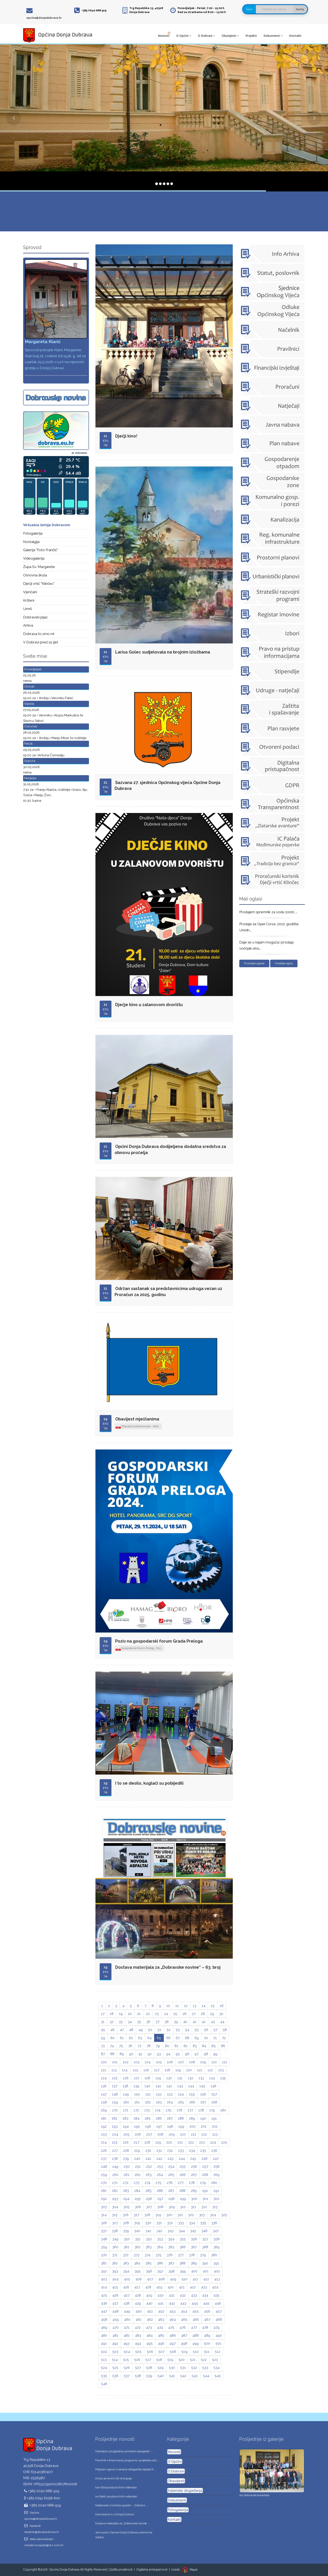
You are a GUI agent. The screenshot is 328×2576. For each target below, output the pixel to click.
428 (138, 2295)
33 (121, 2022)
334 (192, 2223)
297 (160, 2199)
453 (172, 2311)
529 (160, 2367)
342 (159, 2231)
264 (160, 2175)
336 (214, 2223)
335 (203, 2223)
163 (159, 2102)
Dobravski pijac (35, 617)
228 (126, 2150)
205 (126, 2134)
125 (115, 2078)
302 (216, 2199)
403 (104, 2279)
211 (193, 2134)
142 (169, 2086)
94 (168, 2054)
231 (159, 2150)
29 (212, 2014)
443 (183, 2303)
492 (115, 2343)
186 (159, 2118)
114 (124, 2070)
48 (131, 2030)
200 (192, 2126)
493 (126, 2343)
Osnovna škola (35, 575)
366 (183, 2247)
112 (103, 2070)
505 (138, 2351)
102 (125, 2062)
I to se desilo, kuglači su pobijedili (149, 1783)
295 (138, 2199)
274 (147, 2183)
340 (137, 2231)
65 (159, 2038)
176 (179, 2110)
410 (184, 2279)
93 (159, 2054)
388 (182, 2263)
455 (195, 2311)
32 (112, 2022)
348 (104, 2239)
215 (115, 2142)
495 (149, 2343)
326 (104, 2223)
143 (180, 2086)
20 (130, 2014)
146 (213, 2086)
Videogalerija (33, 558)
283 (126, 2191)
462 (150, 2319)
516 (137, 2359)
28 (203, 2014)
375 (158, 2255)
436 (104, 2303)
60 (112, 2038)
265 (171, 2175)
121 (199, 2070)
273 (136, 2183)
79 (158, 2046)
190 (203, 2118)
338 (115, 2231)
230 (148, 2150)
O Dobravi (206, 36)
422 (193, 2287)
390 (205, 2263)
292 (104, 2199)
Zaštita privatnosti (120, 2569)
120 (189, 2070)
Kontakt (295, 36)
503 (115, 2351)
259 (104, 2175)
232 (170, 2150)
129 (158, 2078)
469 (104, 2327)
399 (183, 2271)
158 (104, 2102)
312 (204, 2207)
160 (126, 2102)
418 (148, 2287)
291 (216, 2191)
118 (167, 2070)
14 (203, 2006)
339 (126, 2231)
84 (204, 2046)
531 (183, 2367)
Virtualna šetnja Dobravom (46, 525)
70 (206, 2038)
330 (148, 2223)
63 (140, 2038)
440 (149, 2303)
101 (115, 2062)
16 (222, 2006)
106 (170, 2062)
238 (115, 2158)
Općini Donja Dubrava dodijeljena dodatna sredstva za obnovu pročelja (170, 1149)
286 (160, 2191)
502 (104, 2351)
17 (102, 2014)
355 (183, 2239)
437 (115, 2303)
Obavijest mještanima (137, 1419)
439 (138, 2303)
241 (148, 2158)
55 (196, 2030)
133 (201, 2078)
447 (104, 2311)
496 (161, 2343)
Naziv (249, 9)
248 (104, 2166)
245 (193, 2158)
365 (171, 2247)
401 (206, 2271)
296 (149, 2199)
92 (150, 2054)
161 (137, 2102)
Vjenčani (30, 592)
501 (218, 2343)
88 (112, 2054)
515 (126, 2359)
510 (196, 2351)
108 (192, 2062)
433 (194, 2295)
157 (214, 2094)
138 (125, 2086)
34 (130, 2022)
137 (114, 2086)
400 (194, 2271)
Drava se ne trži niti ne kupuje (113, 2478)
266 (183, 2175)
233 (181, 2150)
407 (150, 2279)
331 (159, 2223)
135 (223, 2078)
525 (115, 2367)
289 (194, 2191)
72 (224, 2038)
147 (104, 2094)
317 (136, 2215)
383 (126, 2263)
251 (138, 2166)
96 (187, 2054)
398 (171, 2271)
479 (216, 2327)
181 (103, 2118)
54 (187, 2030)
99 (215, 2054)
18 (112, 2014)
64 (149, 2038)
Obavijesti (230, 36)
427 (127, 2295)
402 (217, 2271)
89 (122, 2054)
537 (127, 2376)
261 (126, 2175)
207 (149, 2134)
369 (216, 2247)
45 (103, 2030)
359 (104, 2247)
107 (181, 2062)
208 (160, 2134)
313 (215, 2207)
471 (127, 2327)
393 (115, 2271)
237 (104, 2158)
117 (156, 2070)
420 (171, 2287)
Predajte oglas (284, 963)
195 (137, 2126)
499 (195, 2343)
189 (192, 2118)
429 (149, 2295)
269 (216, 2175)
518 (159, 2359)
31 (102, 2022)
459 (115, 2319)
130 (169, 2078)
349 (115, 2239)
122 (210, 2070)
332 (170, 2223)
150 (137, 2094)
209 (172, 2134)
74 (112, 2046)
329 (137, 2223)
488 (195, 2335)
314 (104, 2215)
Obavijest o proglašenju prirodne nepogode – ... (124, 2451)
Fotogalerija (32, 533)
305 (126, 2207)
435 (216, 2295)
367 (194, 2247)
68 (187, 2038)
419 (159, 2287)
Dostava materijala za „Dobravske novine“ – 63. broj (168, 1967)
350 (127, 2239)
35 (139, 2022)
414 (104, 2287)
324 (213, 2215)
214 (104, 2142)
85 (214, 2046)
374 (147, 2255)
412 (206, 2279)
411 (195, 2279)
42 (204, 2022)
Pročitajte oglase (254, 963)
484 (149, 2335)
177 (190, 2110)
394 (126, 2271)
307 (149, 2207)
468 (219, 2319)
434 (205, 2295)
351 (138, 2239)
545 (217, 2376)
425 (104, 2295)
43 (213, 2022)
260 (115, 2175)
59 (103, 2038)
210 (183, 2134)
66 (168, 2038)
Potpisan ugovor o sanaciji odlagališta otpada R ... (125, 2469)
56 (206, 2030)
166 (192, 2102)
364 (160, 2247)
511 (206, 2351)
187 (170, 2118)
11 (177, 2006)
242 (159, 2158)
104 (148, 2062)
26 (184, 2014)
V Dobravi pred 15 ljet (40, 642)
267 (194, 2175)
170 (115, 2110)
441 (161, 2303)
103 (136, 2062)
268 (205, 2175)
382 (115, 2263)
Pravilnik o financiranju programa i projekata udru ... (127, 2460)
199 (181, 2126)
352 (149, 2239)
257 (205, 2166)
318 (147, 2215)
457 (219, 2311)
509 (184, 2351)
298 (171, 2199)
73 (103, 2046)
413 (217, 2279)
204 (115, 2134)
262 (137, 2175)
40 (185, 2022)
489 (207, 2335)
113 (114, 2070)
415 (115, 2287)
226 (104, 2150)
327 (115, 2223)
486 (172, 2335)
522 (204, 2359)
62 (131, 2038)
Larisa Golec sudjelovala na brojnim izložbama (162, 652)
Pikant (188, 2569)
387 (171, 2263)
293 (115, 2199)
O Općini (183, 36)
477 (194, 2327)
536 (115, 2376)
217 (136, 2142)
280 (214, 2183)
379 (203, 2255)
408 (161, 2279)
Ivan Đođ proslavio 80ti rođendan (116, 2487)
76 (130, 2046)
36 (148, 2022)
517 (148, 2359)
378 (192, 2255)
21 (139, 2014)
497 (172, 2343)
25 (175, 2014)
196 (148, 2126)
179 (212, 2110)
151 (148, 2094)
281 (104, 2191)
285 (148, 2191)
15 (212, 2006)
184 (136, 2118)
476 (183, 2327)
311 (193, 2207)
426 (115, 2295)
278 (192, 2183)
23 (157, 2014)
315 (115, 2215)
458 (104, 2319)
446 (218, 2303)
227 (115, 2150)
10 (168, 2006)
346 (204, 2231)
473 (149, 2327)
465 (184, 2319)
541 (172, 2376)
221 (180, 2142)
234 (192, 2150)
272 (125, 2183)
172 (136, 2110)
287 (171, 2191)
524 (104, 2367)
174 (157, 2110)
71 (215, 2038)
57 (215, 2030)
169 (104, 2110)
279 (203, 2183)
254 (171, 2166)
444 (195, 2303)
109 (203, 2062)
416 (126, 2287)
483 (138, 2335)
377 (181, 2255)
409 (173, 2279)
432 (183, 2295)
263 (149, 2175)
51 (159, 2030)
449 (127, 2311)
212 (204, 2134)
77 (139, 2046)
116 (146, 2070)
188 (181, 2118)
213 (215, 2134)
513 (104, 2359)
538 (138, 2376)
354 (171, 2239)
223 (202, 2142)
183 (125, 2118)
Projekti (251, 36)
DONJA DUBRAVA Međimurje (164, 209)
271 (115, 2183)
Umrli (27, 609)
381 (104, 2263)
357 (205, 2239)
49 (141, 2030)
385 (148, 2263)
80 (167, 2046)
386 (160, 2263)
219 (158, 2142)
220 (169, 2142)
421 (182, 2287)
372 (125, 2255)
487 (184, 2335)
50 (150, 2030)
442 (172, 2303)
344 (182, 2231)
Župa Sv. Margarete (39, 567)
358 (216, 2239)
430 (160, 2295)
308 (160, 2207)
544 (206, 2376)
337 (104, 2231)
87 (103, 2054)
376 (170, 2255)
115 (135, 2070)
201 (203, 2126)
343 (170, 2231)
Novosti (163, 36)
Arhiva (28, 625)
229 (137, 2150)
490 (219, 2335)
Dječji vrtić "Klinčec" (38, 583)
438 (126, 2303)
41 (194, 2022)
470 (115, 2327)
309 (172, 2207)
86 (223, 2046)
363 (149, 2247)
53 (178, 2030)
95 (178, 2054)
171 (125, 2110)
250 (127, 2166)
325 (224, 2215)
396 (149, 2271)
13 (194, 2006)
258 (216, 2166)
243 (170, 2158)
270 (104, 2183)
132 (190, 2078)
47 (122, 2030)
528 (149, 2367)
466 (196, 2319)
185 (148, 2118)
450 (138, 2311)
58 (225, 2030)
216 (125, 2142)
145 (202, 2086)
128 (147, 2078)
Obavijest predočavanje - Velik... (138, 1426)
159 (115, 2102)
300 (194, 2199)
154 (181, 2094)
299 (183, 2199)
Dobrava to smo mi (38, 634)
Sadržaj (300, 9)
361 (126, 2247)
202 (215, 2126)
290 (205, 2191)
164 (170, 2102)
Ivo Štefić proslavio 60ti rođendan (116, 2496)
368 (205, 2247)
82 (186, 2046)
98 (206, 2054)
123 (221, 2070)
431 (172, 2295)
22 (148, 2014)
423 (204, 2287)
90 (131, 2054)
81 (176, 2046)
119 (178, 2070)
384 (137, 2263)
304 (115, 2207)
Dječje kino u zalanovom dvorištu (149, 1004)
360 (115, 2247)
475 (171, 2327)
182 (114, 2118)
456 (207, 2311)
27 (194, 2014)
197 (159, 2126)
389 (194, 2263)
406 (138, 2279)
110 (214, 2062)
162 (148, 2102)
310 (183, 2207)
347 (216, 2231)
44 (222, 2022)
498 (184, 2343)
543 (195, 2376)
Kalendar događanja (185, 2490)
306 (138, 2207)
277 (181, 2183)
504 (127, 2351)
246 (204, 2158)
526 (127, 2367)
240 (137, 2158)
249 (115, 2166)
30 (221, 2014)
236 (214, 2150)
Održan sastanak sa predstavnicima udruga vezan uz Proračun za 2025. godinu (168, 1291)
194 (126, 2126)
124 (104, 2078)
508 (173, 2351)
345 (193, 2231)
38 (167, 2022)
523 (215, 2359)
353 (160, 2239)
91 (140, 2054)
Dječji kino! (126, 436)
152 (159, 2094)
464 (172, 2319)
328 (126, 2223)
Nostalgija (31, 542)
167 (203, 2102)
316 (125, 2215)
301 (205, 2199)
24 (166, 2014)
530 (172, 2367)
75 (121, 2046)
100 (104, 2062)
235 (203, 2150)
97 (196, 2054)
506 (150, 2351)
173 (147, 2110)
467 (207, 2319)
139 (136, 2086)
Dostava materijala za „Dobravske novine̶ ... (122, 2523)
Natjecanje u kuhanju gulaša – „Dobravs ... (121, 2505)
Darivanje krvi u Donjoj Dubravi (114, 2514)
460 (127, 2319)
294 (126, 2199)
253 (160, 2166)
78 (149, 2046)
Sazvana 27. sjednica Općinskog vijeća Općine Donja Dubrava (167, 785)
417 (137, 2287)
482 (127, 2335)
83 (195, 2046)
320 (169, 2215)
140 (147, 2086)
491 (104, 2343)
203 (104, 2134)
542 (183, 2376)
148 (115, 2094)
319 (158, 2215)
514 (115, 2359)
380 (214, 2255)
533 (205, 2367)
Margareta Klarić (43, 341)
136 (104, 2086)
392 (104, 2271)
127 (136, 2078)
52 (169, 2030)
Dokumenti (273, 36)
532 (194, 2367)
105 (159, 2062)
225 (224, 2142)
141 (158, 2086)
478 (205, 2327)
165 (181, 2102)
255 (183, 2166)
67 (178, 2038)
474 (160, 2327)
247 (216, 2158)
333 (181, 2223)
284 (137, 2191)
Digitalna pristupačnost (151, 2569)
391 (216, 2263)
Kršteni (28, 600)
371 (115, 2255)
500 (207, 2343)
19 (121, 2014)
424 (215, 2287)
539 (149, 2376)
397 (160, 2271)
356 (194, 2239)
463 (161, 2319)
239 (126, 2158)
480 (104, 2335)
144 (191, 2086)
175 (168, 2110)
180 (223, 2110)
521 (193, 2359)
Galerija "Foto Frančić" (40, 550)
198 (170, 2126)
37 (157, 2022)
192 (104, 2126)
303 (104, 2207)
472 (138, 2327)
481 (115, 2335)
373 (136, 2255)
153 (170, 2094)
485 (161, 2335)
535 (104, 2376)
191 (214, 2118)
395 (138, 2271)
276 (170, 2183)
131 (180, 2078)
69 (196, 2038)
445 (206, 2303)
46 (112, 2030)
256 (194, 2166)
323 (202, 2215)
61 (122, 2038)
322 (191, 2215)
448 (115, 2311)
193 (115, 2126)
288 (182, 2191)
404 (115, 2279)
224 (213, 2142)
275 (158, 2183)
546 (104, 2384)
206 (138, 2134)
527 (138, 2367)
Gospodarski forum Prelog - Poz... (139, 1648)
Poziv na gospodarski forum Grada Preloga (159, 1641)
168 (214, 2102)
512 (217, 2351)
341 (148, 2231)
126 (125, 2078)
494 (138, 2343)
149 (126, 2094)
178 (201, 2110)
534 (216, 2367)
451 (150, 2311)
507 (161, 2351)
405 (127, 2279)
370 (104, 2255)
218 (147, 2142)
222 (191, 2142)
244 (182, 2158)
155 (192, 2094)
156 (203, 2094)
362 (137, 2247)
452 (161, 2311)
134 (212, 2078)
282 (115, 2191)
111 (224, 2062)
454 (184, 2311)
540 (160, 2376)
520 (182, 2359)
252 (149, 2166)
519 (170, 2359)
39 (176, 2022)
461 (139, 2319)
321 (180, 2215)
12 (186, 2006)
